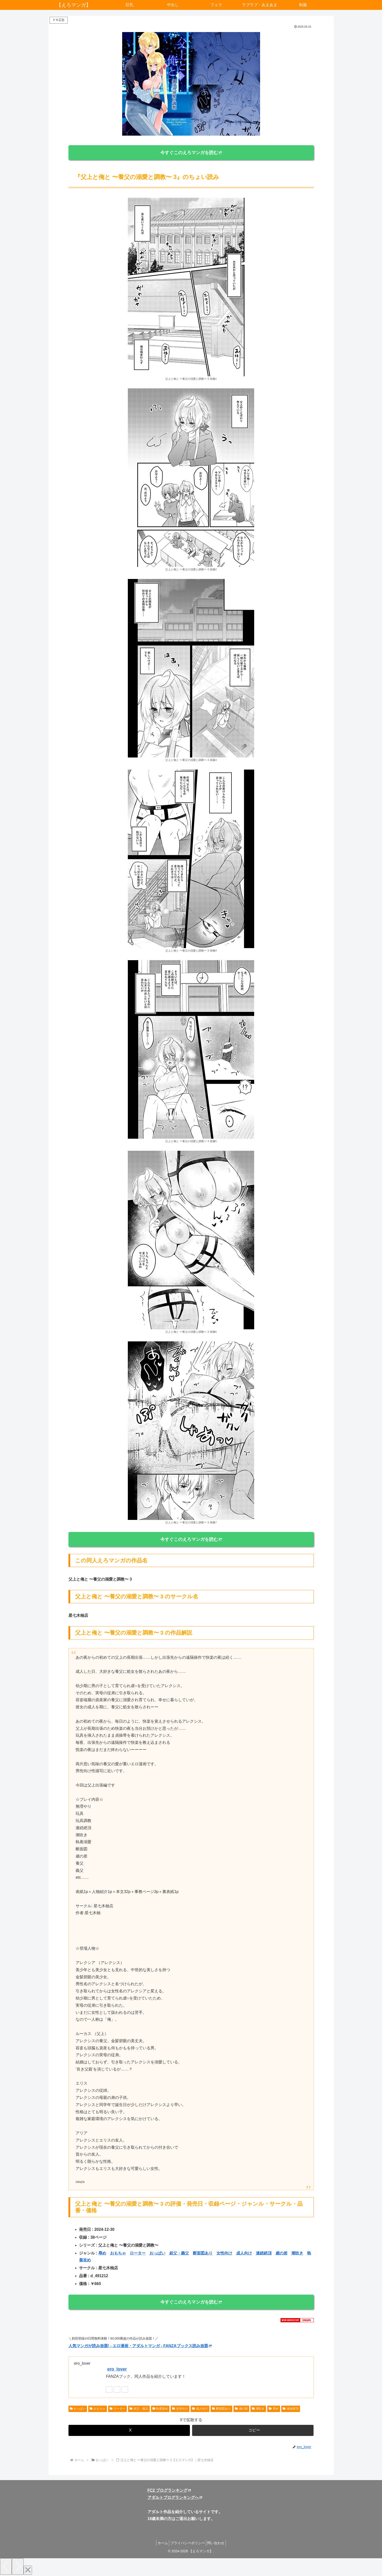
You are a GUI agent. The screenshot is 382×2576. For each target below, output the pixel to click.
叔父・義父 (179, 2253)
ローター (138, 2253)
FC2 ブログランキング (169, 2490)
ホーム (160, 2543)
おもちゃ (118, 2253)
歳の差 (281, 2253)
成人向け (244, 2253)
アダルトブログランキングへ (175, 2497)
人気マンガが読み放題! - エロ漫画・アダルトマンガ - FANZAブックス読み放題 (140, 2346)
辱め (102, 2253)
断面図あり (203, 2253)
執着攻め (160, 2408)
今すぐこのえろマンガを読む (191, 152)
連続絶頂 (264, 2253)
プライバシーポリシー (187, 2543)
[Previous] (6, 2566)
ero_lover (117, 2369)
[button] (253, 2430)
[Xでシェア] (129, 2430)
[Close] (28, 2570)
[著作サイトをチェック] (109, 2389)
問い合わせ (218, 2543)
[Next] (18, 2566)
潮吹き (297, 2253)
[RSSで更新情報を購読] (125, 2389)
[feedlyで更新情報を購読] (117, 2389)
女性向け (224, 2253)
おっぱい (157, 2253)
